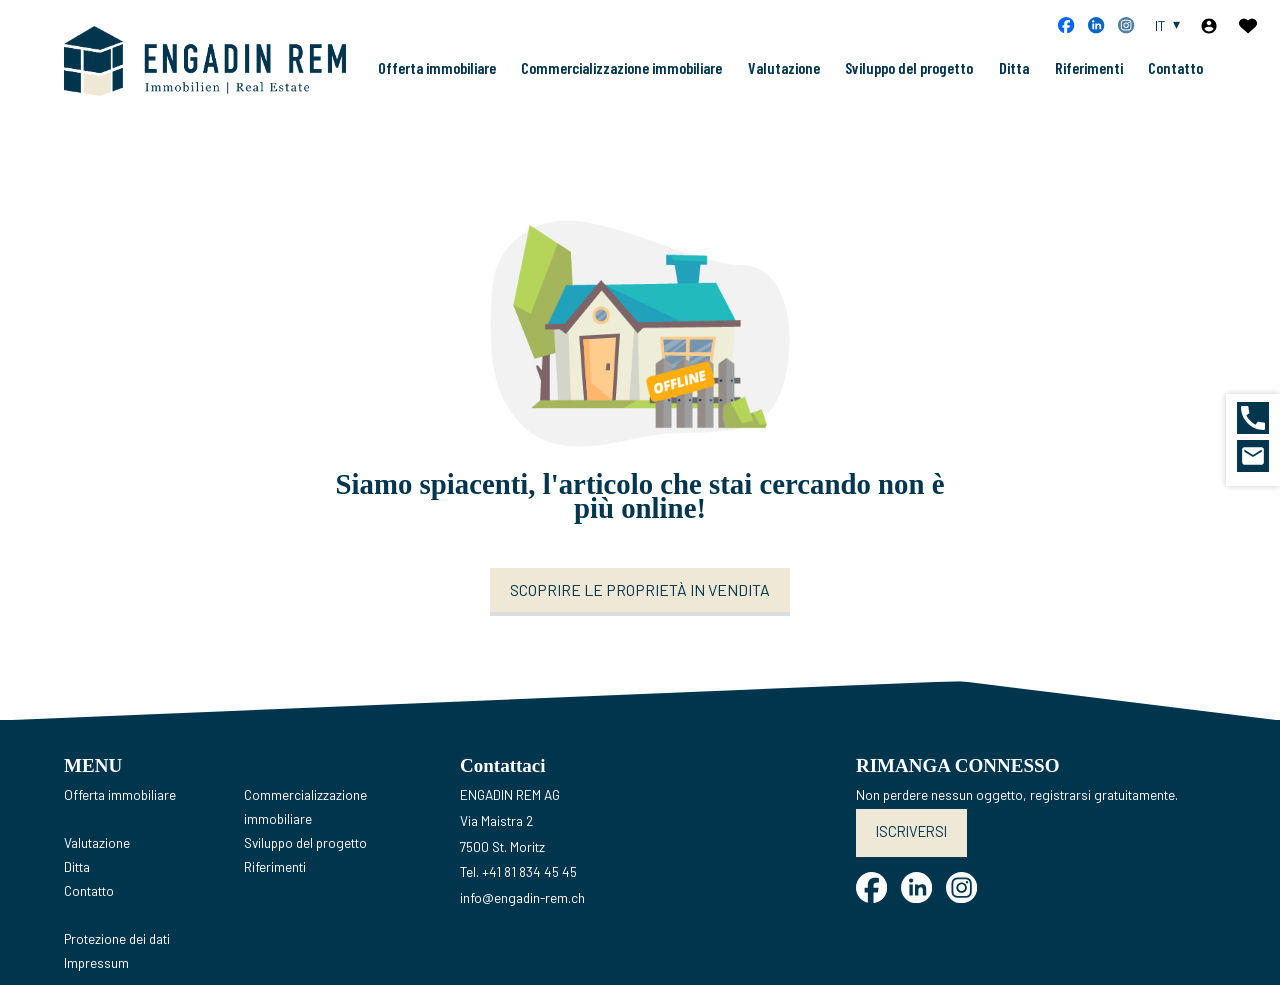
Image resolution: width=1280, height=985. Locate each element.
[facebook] (1066, 25)
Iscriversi (908, 861)
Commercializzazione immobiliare (621, 83)
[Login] (1209, 26)
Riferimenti (1089, 83)
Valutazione (784, 83)
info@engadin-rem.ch (522, 928)
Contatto (1175, 83)
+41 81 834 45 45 (529, 903)
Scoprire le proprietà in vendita (640, 621)
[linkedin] (1096, 25)
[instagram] (1126, 25)
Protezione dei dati (117, 970)
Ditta (1014, 83)
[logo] (199, 76)
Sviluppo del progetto (909, 83)
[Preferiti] (1248, 26)
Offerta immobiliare (437, 83)
